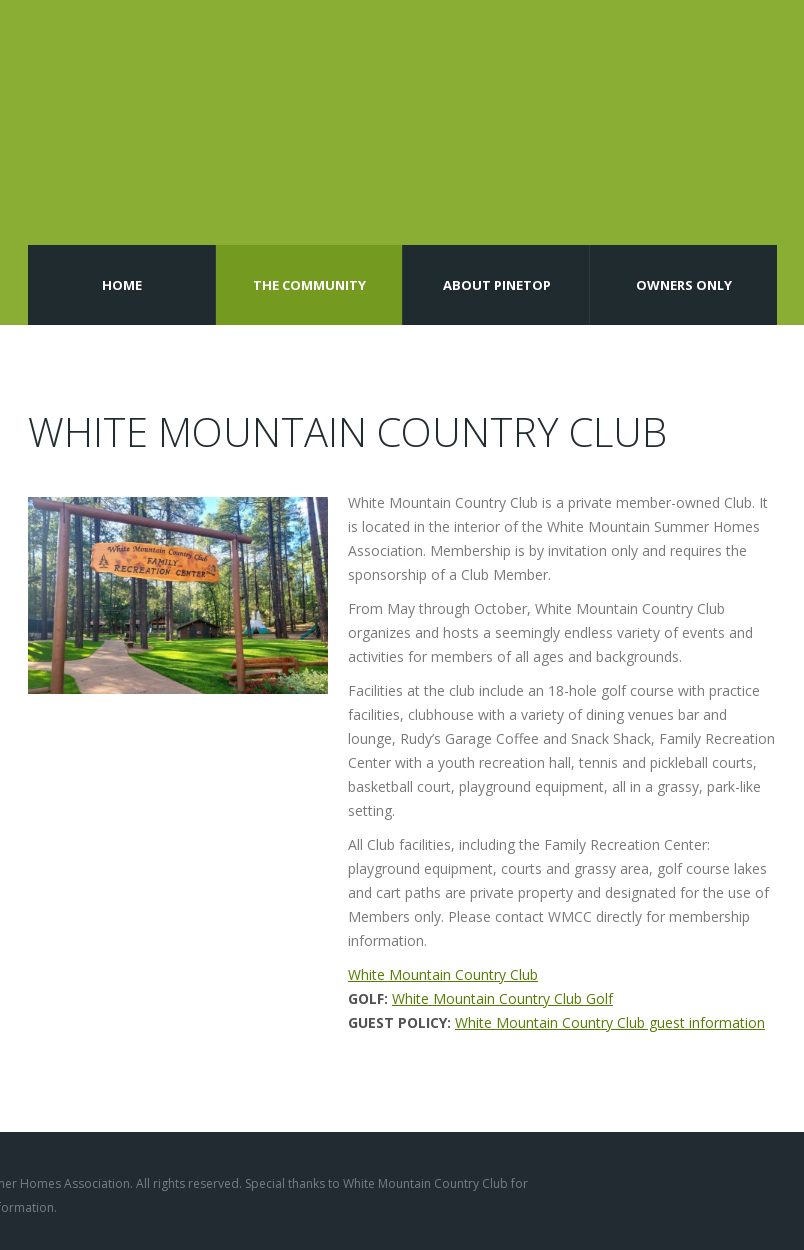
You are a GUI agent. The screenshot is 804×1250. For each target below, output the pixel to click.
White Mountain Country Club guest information (610, 1022)
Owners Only (684, 285)
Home (122, 285)
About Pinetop (497, 285)
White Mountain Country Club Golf (502, 998)
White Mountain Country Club (443, 974)
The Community (309, 285)
